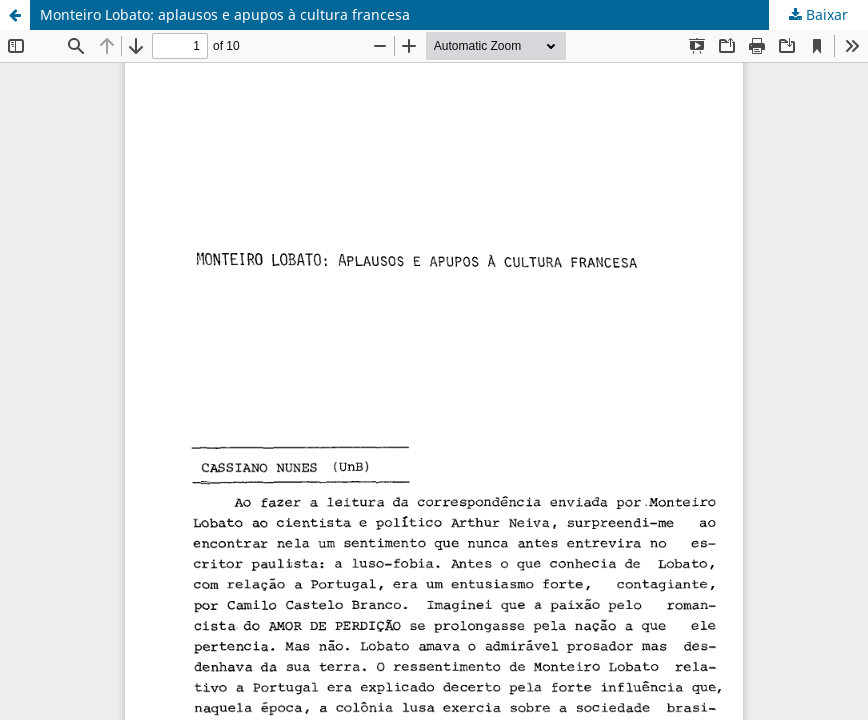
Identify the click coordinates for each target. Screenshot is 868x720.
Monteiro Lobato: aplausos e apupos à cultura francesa (225, 14)
